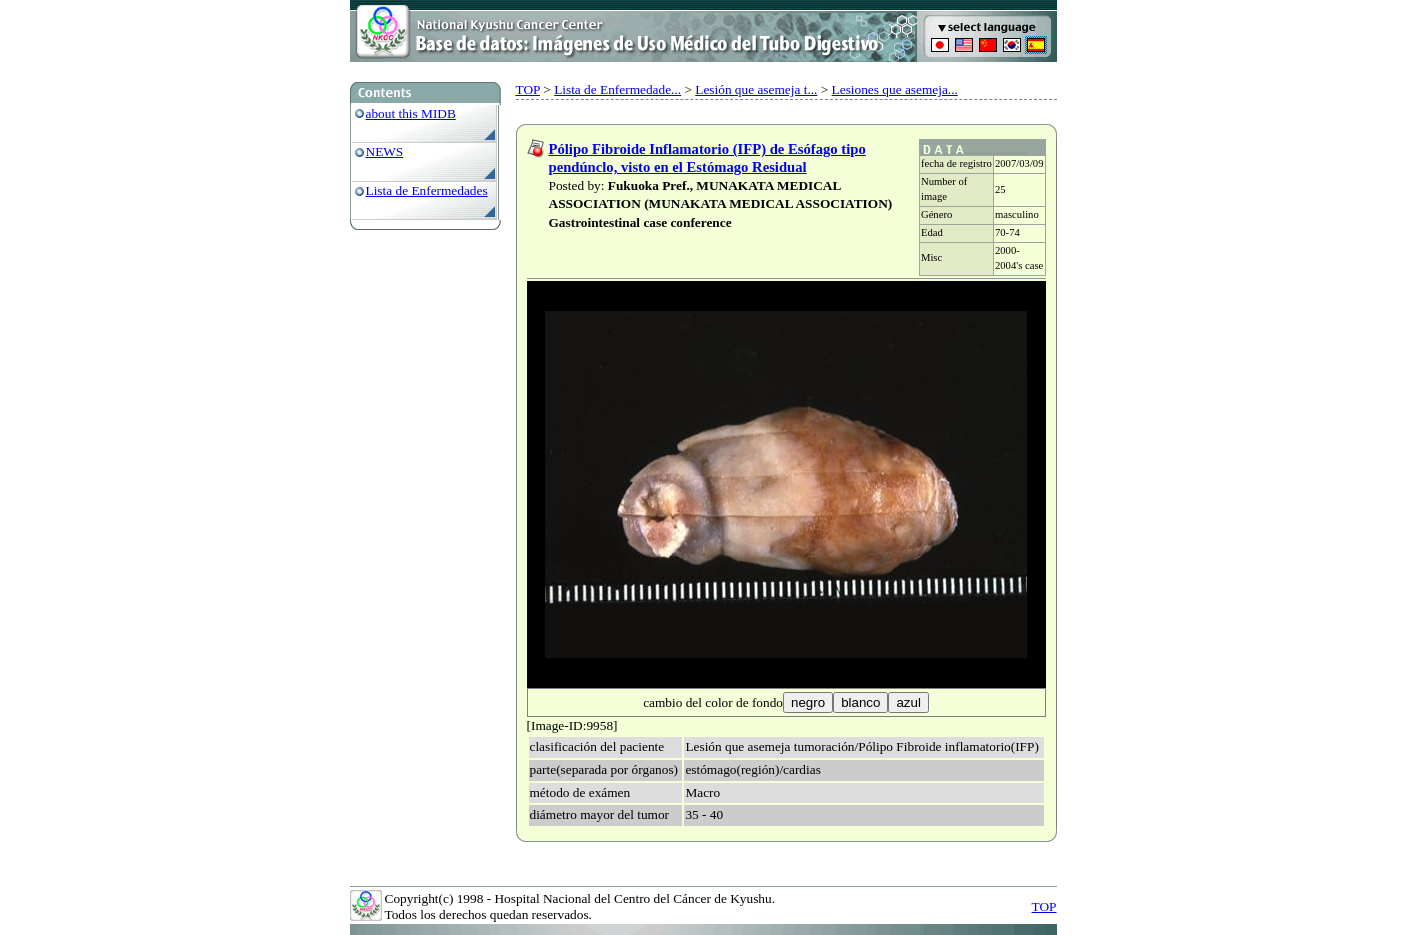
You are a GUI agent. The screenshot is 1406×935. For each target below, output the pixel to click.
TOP (528, 89)
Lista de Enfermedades (427, 190)
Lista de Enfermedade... (617, 89)
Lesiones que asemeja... (895, 89)
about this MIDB (411, 113)
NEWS (385, 151)
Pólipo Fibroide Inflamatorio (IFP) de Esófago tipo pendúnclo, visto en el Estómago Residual (707, 158)
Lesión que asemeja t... (756, 89)
